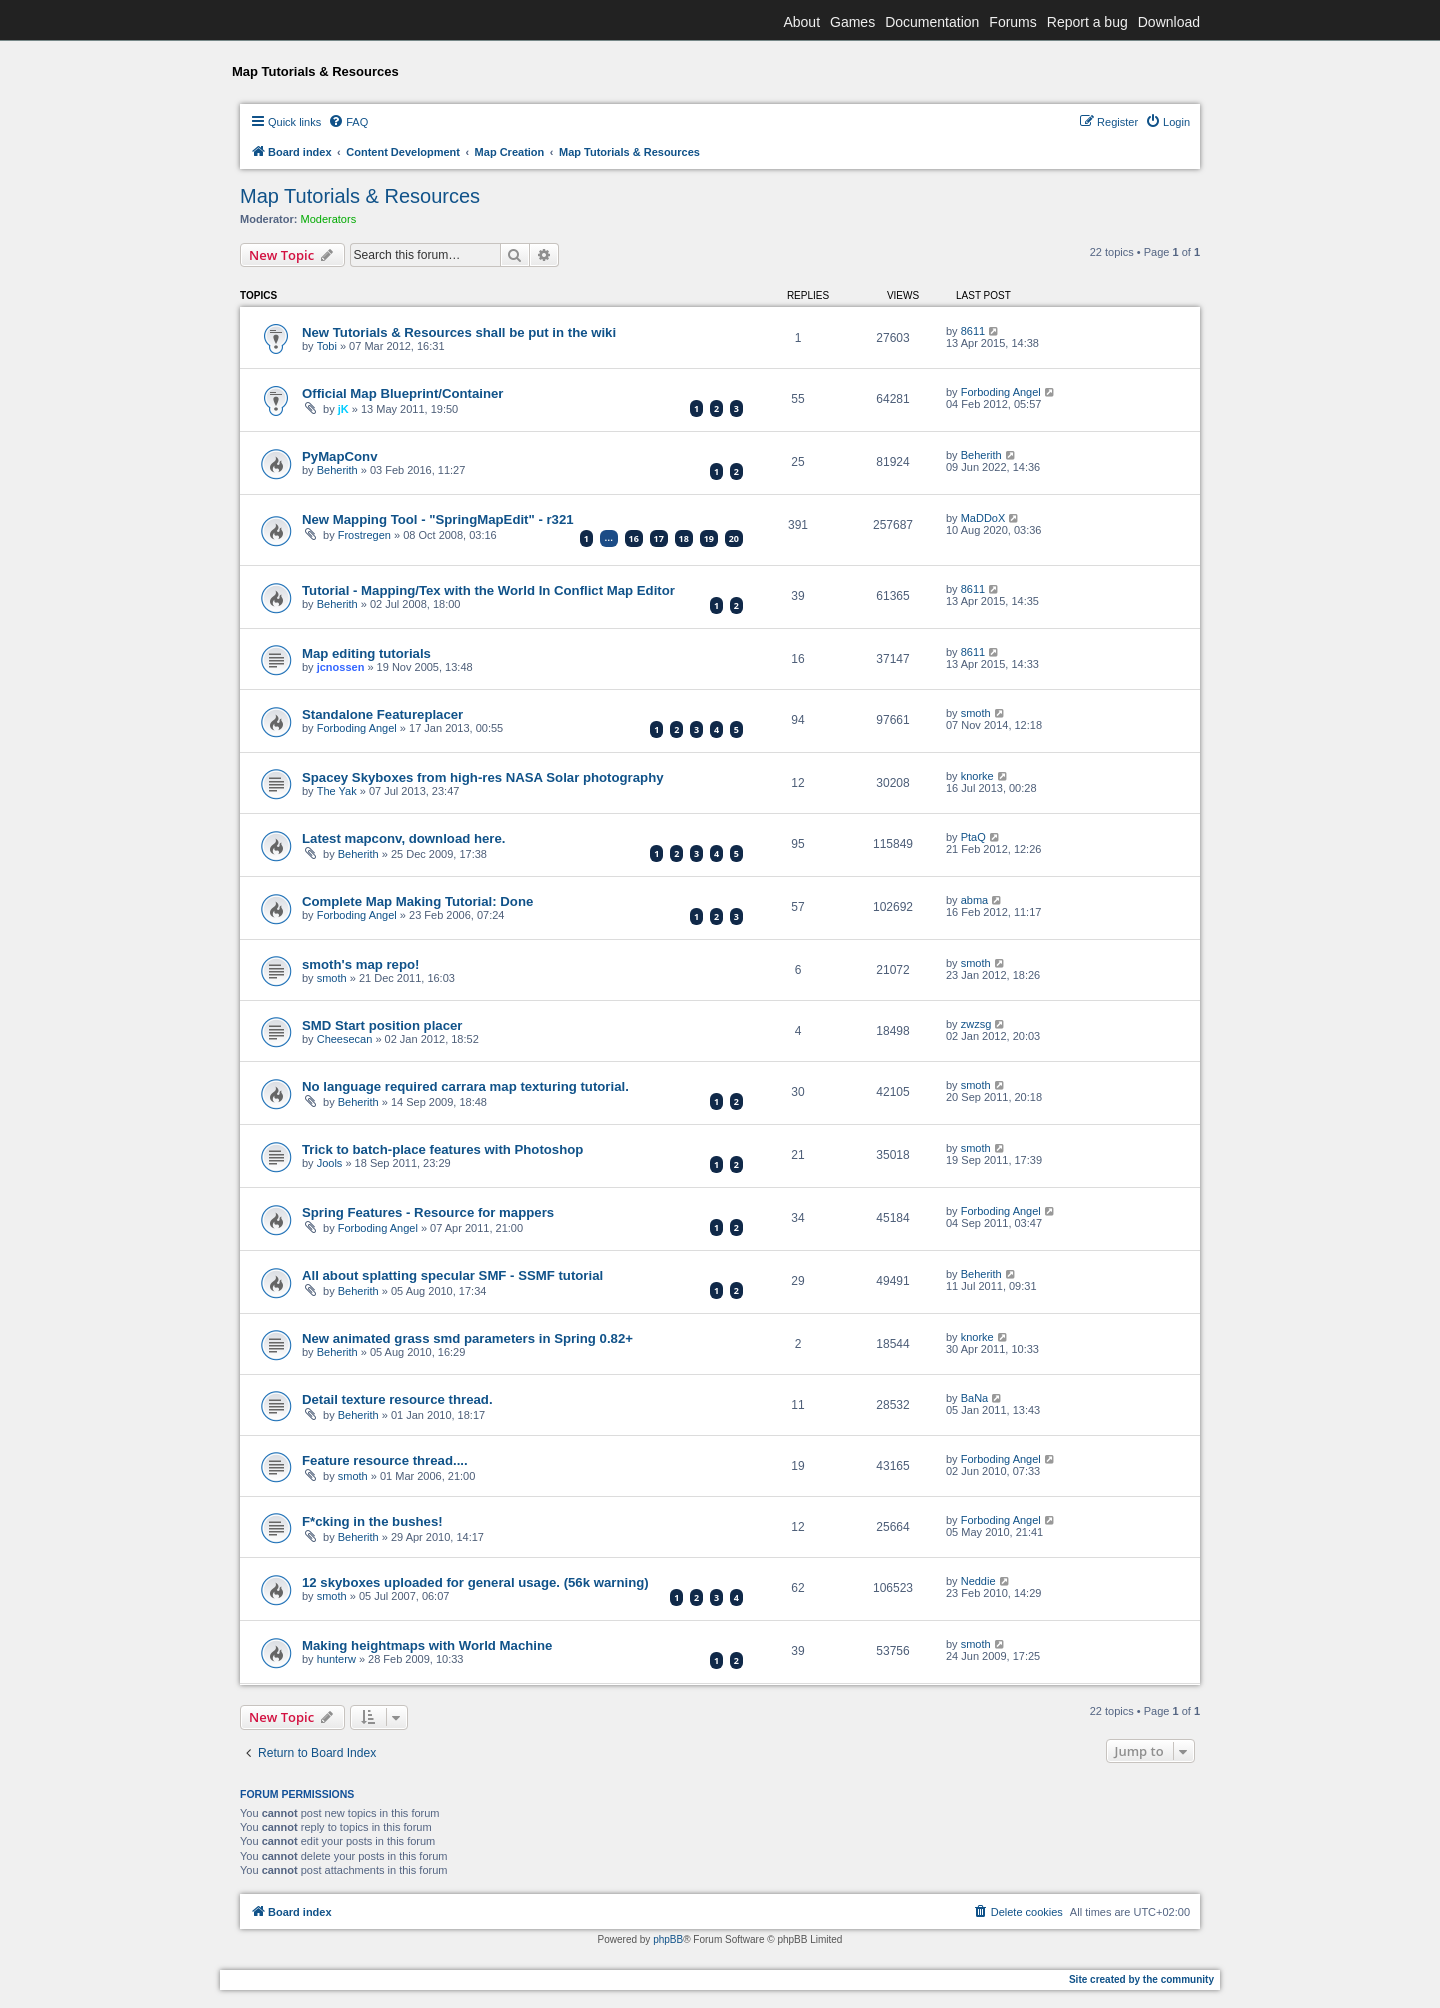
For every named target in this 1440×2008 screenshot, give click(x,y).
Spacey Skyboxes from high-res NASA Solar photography (483, 777)
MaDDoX (983, 518)
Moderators (329, 219)
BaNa (975, 1398)
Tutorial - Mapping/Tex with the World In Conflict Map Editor (488, 590)
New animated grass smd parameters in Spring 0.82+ (467, 1338)
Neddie (978, 1581)
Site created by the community (1141, 1979)
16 (634, 538)
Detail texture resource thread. (397, 1399)
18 (684, 538)
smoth (976, 713)
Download (1169, 22)
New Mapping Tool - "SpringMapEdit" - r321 (438, 519)
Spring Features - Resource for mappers (428, 1212)
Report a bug (1087, 22)
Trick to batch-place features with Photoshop (442, 1149)
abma (975, 900)
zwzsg (976, 1024)
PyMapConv (339, 456)
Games (852, 22)
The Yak (337, 791)
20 (734, 538)
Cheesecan (345, 1039)
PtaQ (973, 837)
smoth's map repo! (360, 964)
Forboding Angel (1001, 392)
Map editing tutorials (366, 653)
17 (659, 538)
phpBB (668, 1939)
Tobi (327, 346)
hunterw (336, 1659)
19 (709, 538)
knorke (977, 776)
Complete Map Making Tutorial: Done (417, 901)
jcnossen (341, 667)
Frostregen (364, 535)
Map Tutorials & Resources (360, 196)
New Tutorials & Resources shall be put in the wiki (459, 332)
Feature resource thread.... (385, 1460)
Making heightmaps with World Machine (427, 1645)
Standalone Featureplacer (382, 714)
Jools (330, 1163)
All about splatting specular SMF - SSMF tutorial (452, 1275)
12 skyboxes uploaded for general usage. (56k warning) (475, 1582)
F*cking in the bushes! (372, 1521)
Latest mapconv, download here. (403, 838)
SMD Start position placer (382, 1025)
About (801, 22)
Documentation (932, 22)
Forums (1012, 22)
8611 (973, 331)
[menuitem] (348, 122)
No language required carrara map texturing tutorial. (465, 1086)
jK (343, 409)
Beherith (337, 470)
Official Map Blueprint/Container (403, 393)
